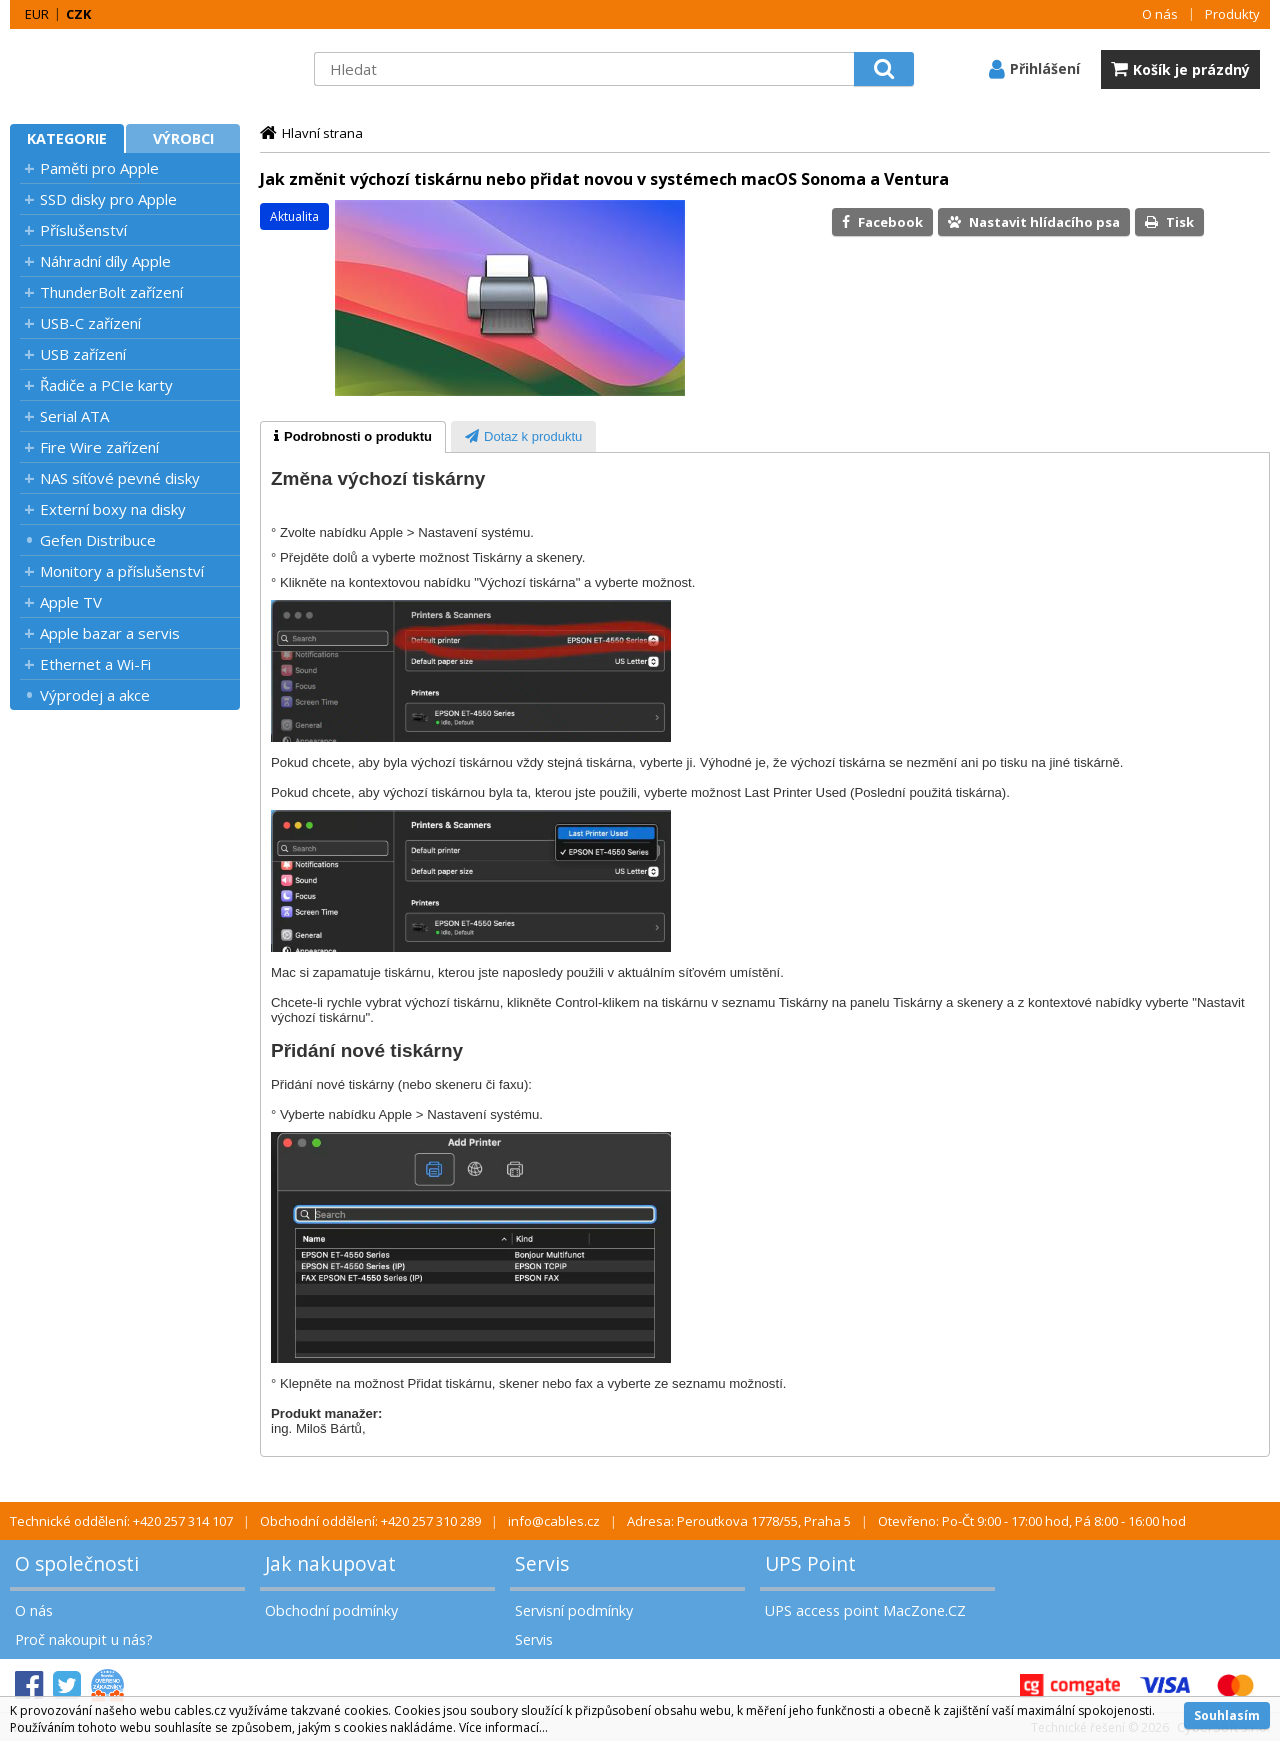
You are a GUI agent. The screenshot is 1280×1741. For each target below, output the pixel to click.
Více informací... (503, 1727)
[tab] (353, 437)
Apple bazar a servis (110, 633)
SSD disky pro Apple (108, 199)
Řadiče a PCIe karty (106, 385)
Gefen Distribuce (98, 540)
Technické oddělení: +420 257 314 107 (121, 1521)
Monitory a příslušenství (122, 571)
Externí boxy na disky (113, 509)
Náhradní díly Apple (105, 261)
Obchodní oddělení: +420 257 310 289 (370, 1521)
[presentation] (353, 437)
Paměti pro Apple (99, 168)
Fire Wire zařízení (99, 447)
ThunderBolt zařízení (111, 292)
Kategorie (67, 138)
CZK (78, 14)
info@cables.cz (554, 1521)
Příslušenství (83, 230)
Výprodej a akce (95, 695)
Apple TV (71, 602)
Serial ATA (74, 416)
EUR (37, 14)
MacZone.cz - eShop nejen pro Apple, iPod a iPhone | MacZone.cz (135, 69)
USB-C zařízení (90, 323)
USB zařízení (83, 354)
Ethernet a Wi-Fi (95, 664)
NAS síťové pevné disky (120, 478)
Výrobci (183, 138)
